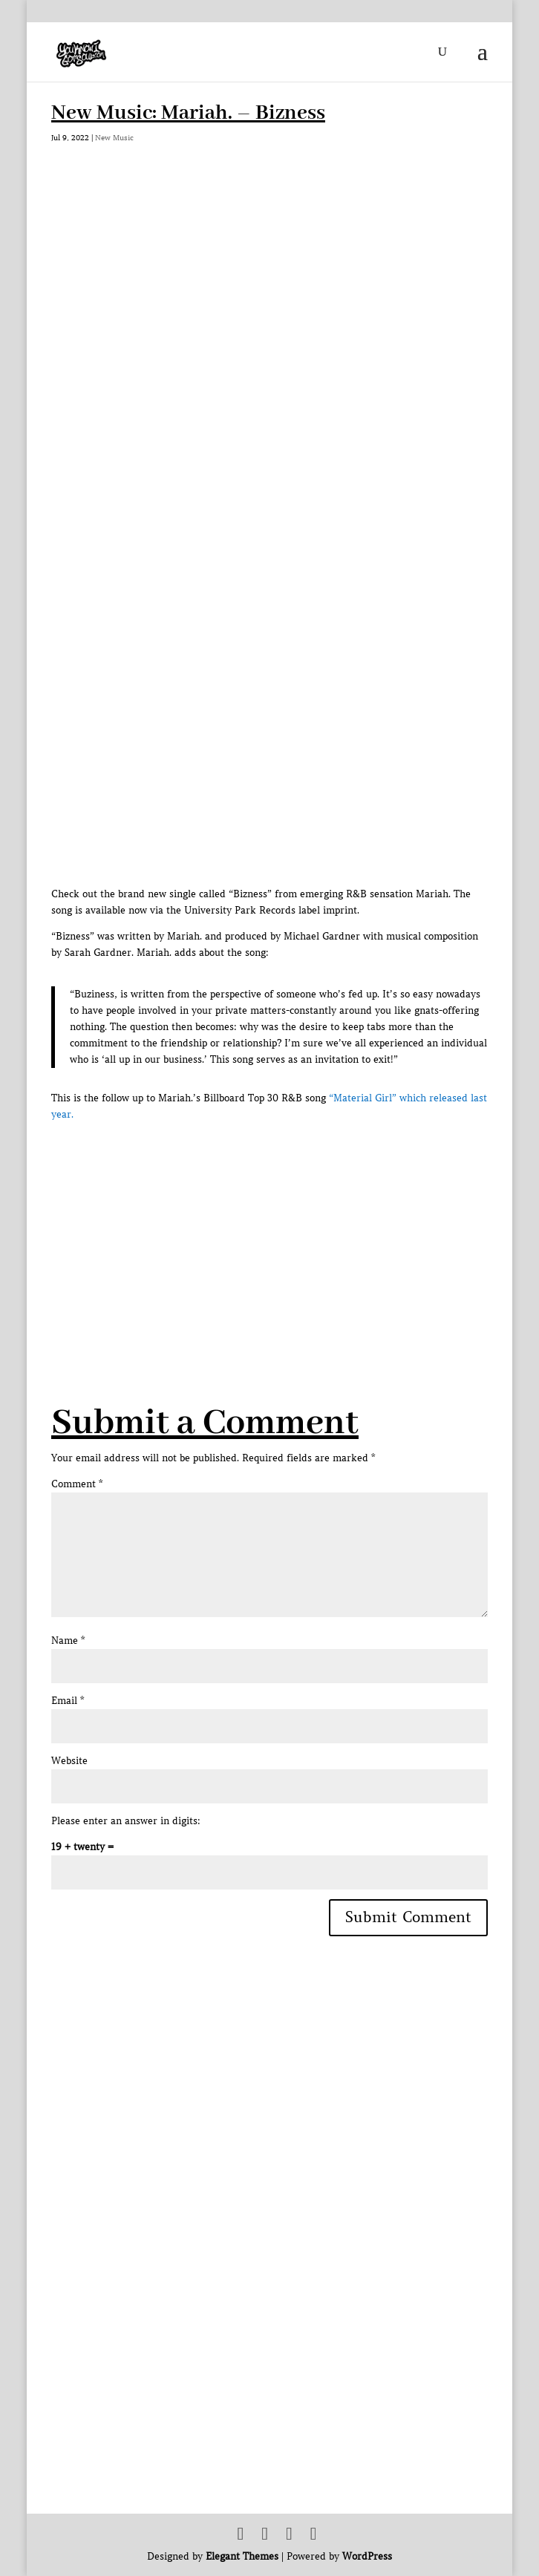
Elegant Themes (242, 2556)
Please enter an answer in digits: (125, 1821)
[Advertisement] (295, 1227)
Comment (76, 1484)
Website (69, 1760)
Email (67, 1700)
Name (68, 1640)
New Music (114, 137)
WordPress (367, 2556)
